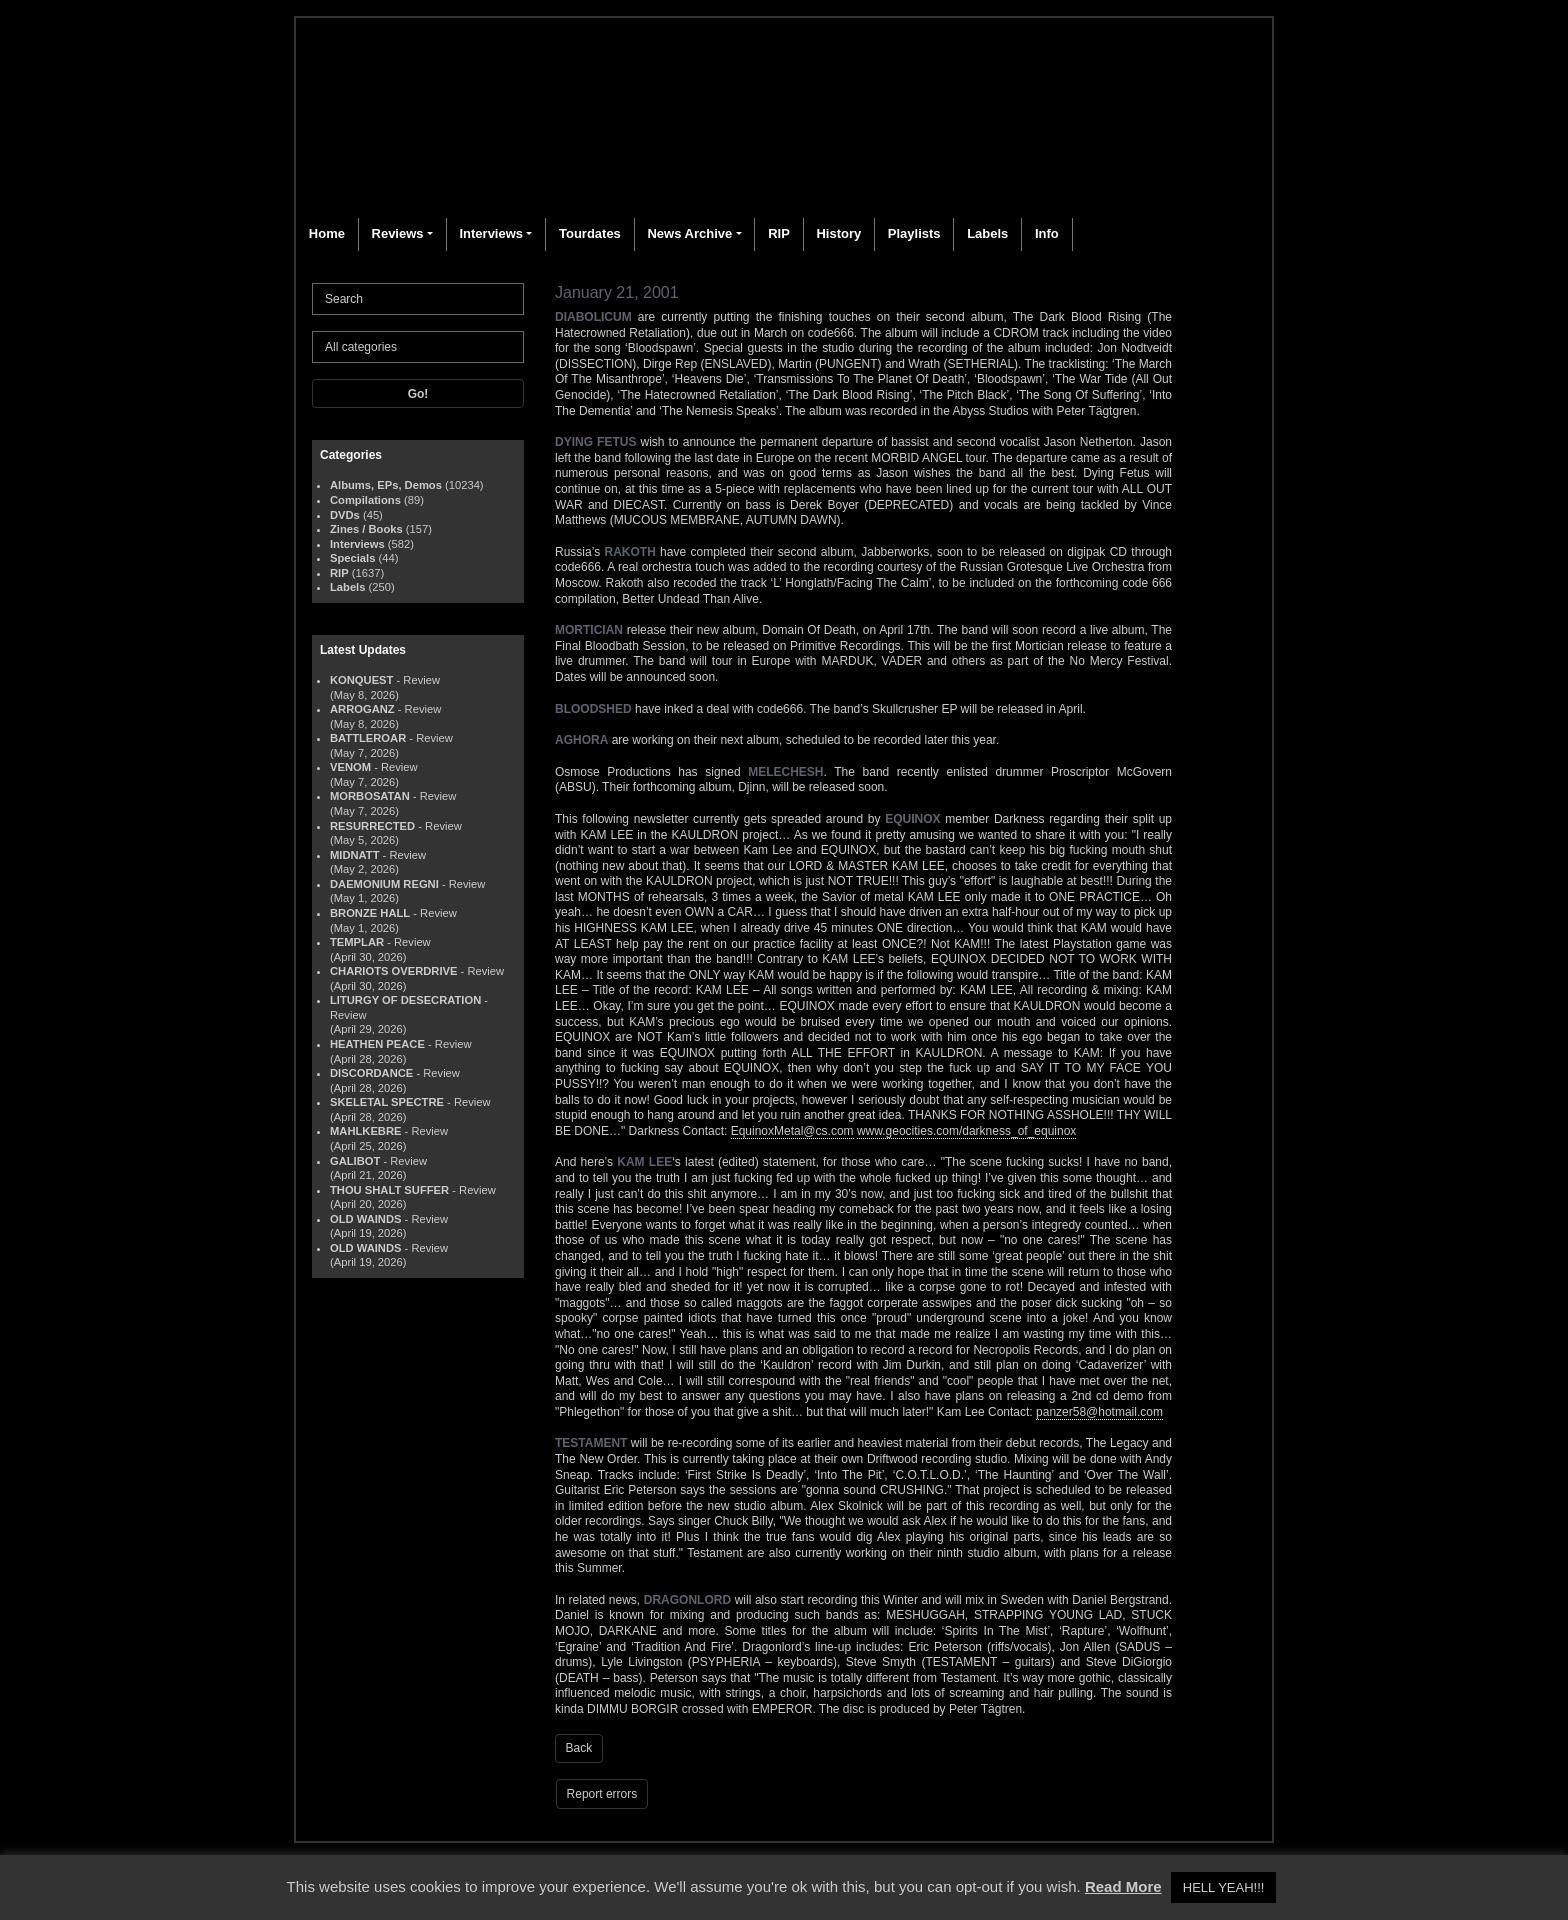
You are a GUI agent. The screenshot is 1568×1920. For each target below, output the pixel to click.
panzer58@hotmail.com (1099, 1412)
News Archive (689, 233)
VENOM (350, 767)
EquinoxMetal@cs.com (792, 1131)
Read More (1123, 1886)
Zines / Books (366, 529)
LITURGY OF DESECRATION (405, 1000)
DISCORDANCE (371, 1073)
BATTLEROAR (368, 738)
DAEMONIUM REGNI (384, 884)
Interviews (491, 233)
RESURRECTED (372, 826)
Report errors (602, 1794)
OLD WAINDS (365, 1219)
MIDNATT (355, 855)
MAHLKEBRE (365, 1131)
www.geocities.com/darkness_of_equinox (966, 1131)
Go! (418, 394)
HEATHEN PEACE (377, 1044)
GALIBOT (355, 1161)
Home (327, 233)
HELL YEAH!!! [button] (1224, 1887)
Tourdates (590, 233)
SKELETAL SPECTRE (387, 1102)
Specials (352, 558)
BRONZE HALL (370, 913)
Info (1047, 233)
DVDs (345, 515)
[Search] (418, 299)
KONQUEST (361, 680)
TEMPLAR (357, 942)
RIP (779, 233)
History (838, 233)
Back (579, 1748)
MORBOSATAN (370, 796)
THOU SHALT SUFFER (389, 1190)
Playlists (914, 233)
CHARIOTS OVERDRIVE (393, 971)
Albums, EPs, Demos (386, 485)
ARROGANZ (362, 709)
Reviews (398, 233)
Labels (987, 233)
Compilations (365, 500)
